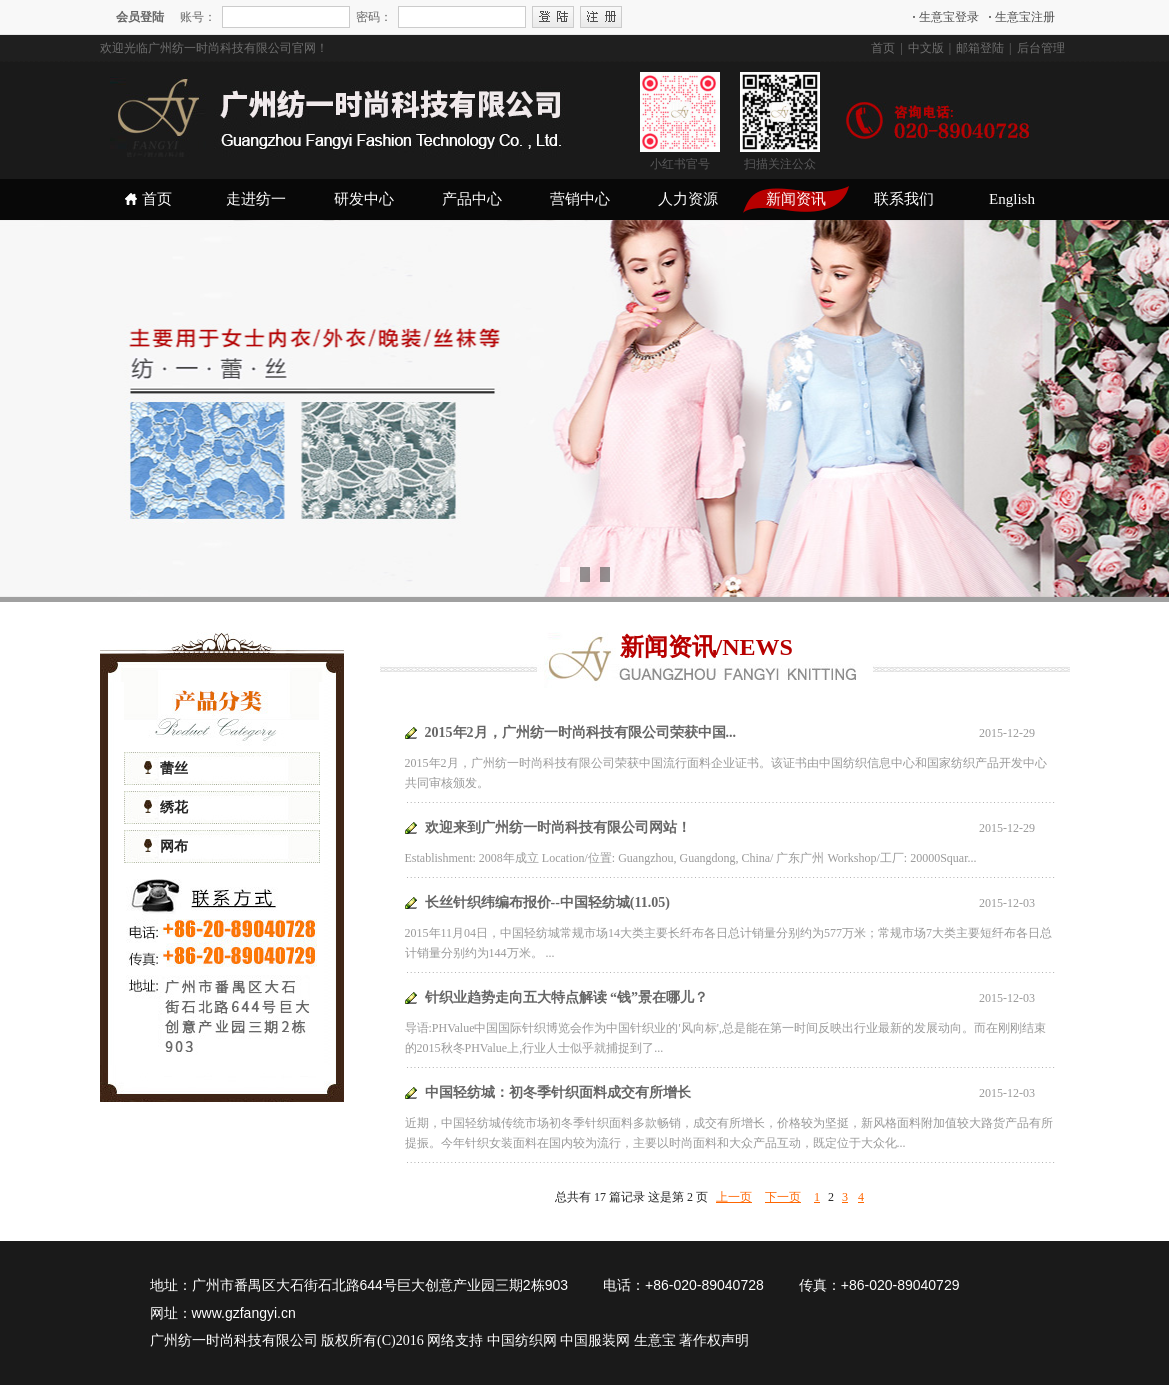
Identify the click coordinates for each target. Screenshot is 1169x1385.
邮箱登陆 (980, 48)
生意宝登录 (946, 17)
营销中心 (580, 199)
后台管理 (1041, 48)
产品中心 (472, 199)
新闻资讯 (796, 199)
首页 (883, 48)
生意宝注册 (1022, 17)
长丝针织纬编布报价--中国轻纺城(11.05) (547, 902)
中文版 (926, 48)
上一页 (734, 1197)
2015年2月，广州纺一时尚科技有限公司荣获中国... (581, 732)
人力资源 (688, 199)
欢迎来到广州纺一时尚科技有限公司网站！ (558, 827)
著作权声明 (714, 1340)
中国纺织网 (522, 1340)
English (1012, 199)
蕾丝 (166, 768)
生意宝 (655, 1340)
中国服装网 (595, 1340)
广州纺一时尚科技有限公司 (234, 1340)
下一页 (783, 1197)
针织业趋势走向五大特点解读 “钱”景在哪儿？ (567, 997)
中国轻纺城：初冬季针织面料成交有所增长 (558, 1092)
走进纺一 (256, 199)
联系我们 (904, 199)
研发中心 (364, 199)
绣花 (166, 807)
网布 (166, 846)
